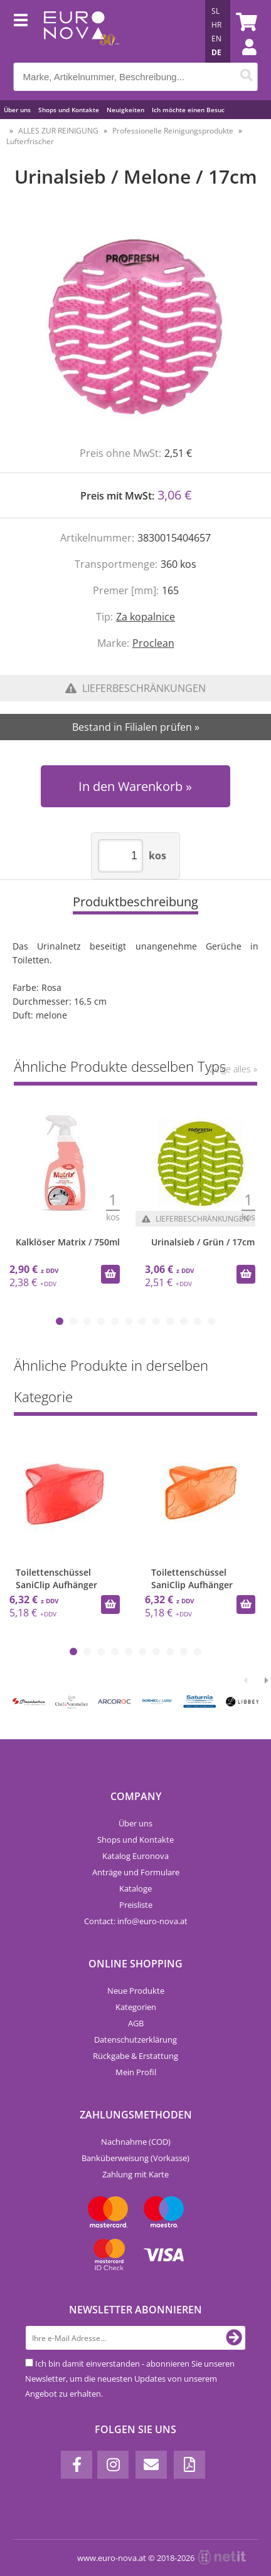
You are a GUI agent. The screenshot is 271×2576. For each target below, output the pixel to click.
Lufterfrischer (30, 141)
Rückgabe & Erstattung (135, 2055)
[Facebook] (76, 2465)
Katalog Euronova (135, 1855)
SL (215, 11)
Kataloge (135, 1888)
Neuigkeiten (125, 109)
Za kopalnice (145, 617)
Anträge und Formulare (135, 1872)
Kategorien (135, 2007)
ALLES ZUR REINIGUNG (58, 130)
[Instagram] (113, 2465)
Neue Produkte (135, 1990)
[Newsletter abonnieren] (234, 2338)
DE (216, 52)
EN (216, 38)
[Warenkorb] (244, 22)
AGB (136, 2023)
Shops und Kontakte (68, 109)
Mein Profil (135, 2072)
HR (216, 24)
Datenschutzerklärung (135, 2039)
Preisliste (135, 1904)
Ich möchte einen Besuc (188, 109)
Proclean (153, 643)
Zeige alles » (233, 1069)
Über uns (17, 109)
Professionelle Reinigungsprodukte (172, 130)
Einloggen (243, 59)
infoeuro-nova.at (152, 1921)
